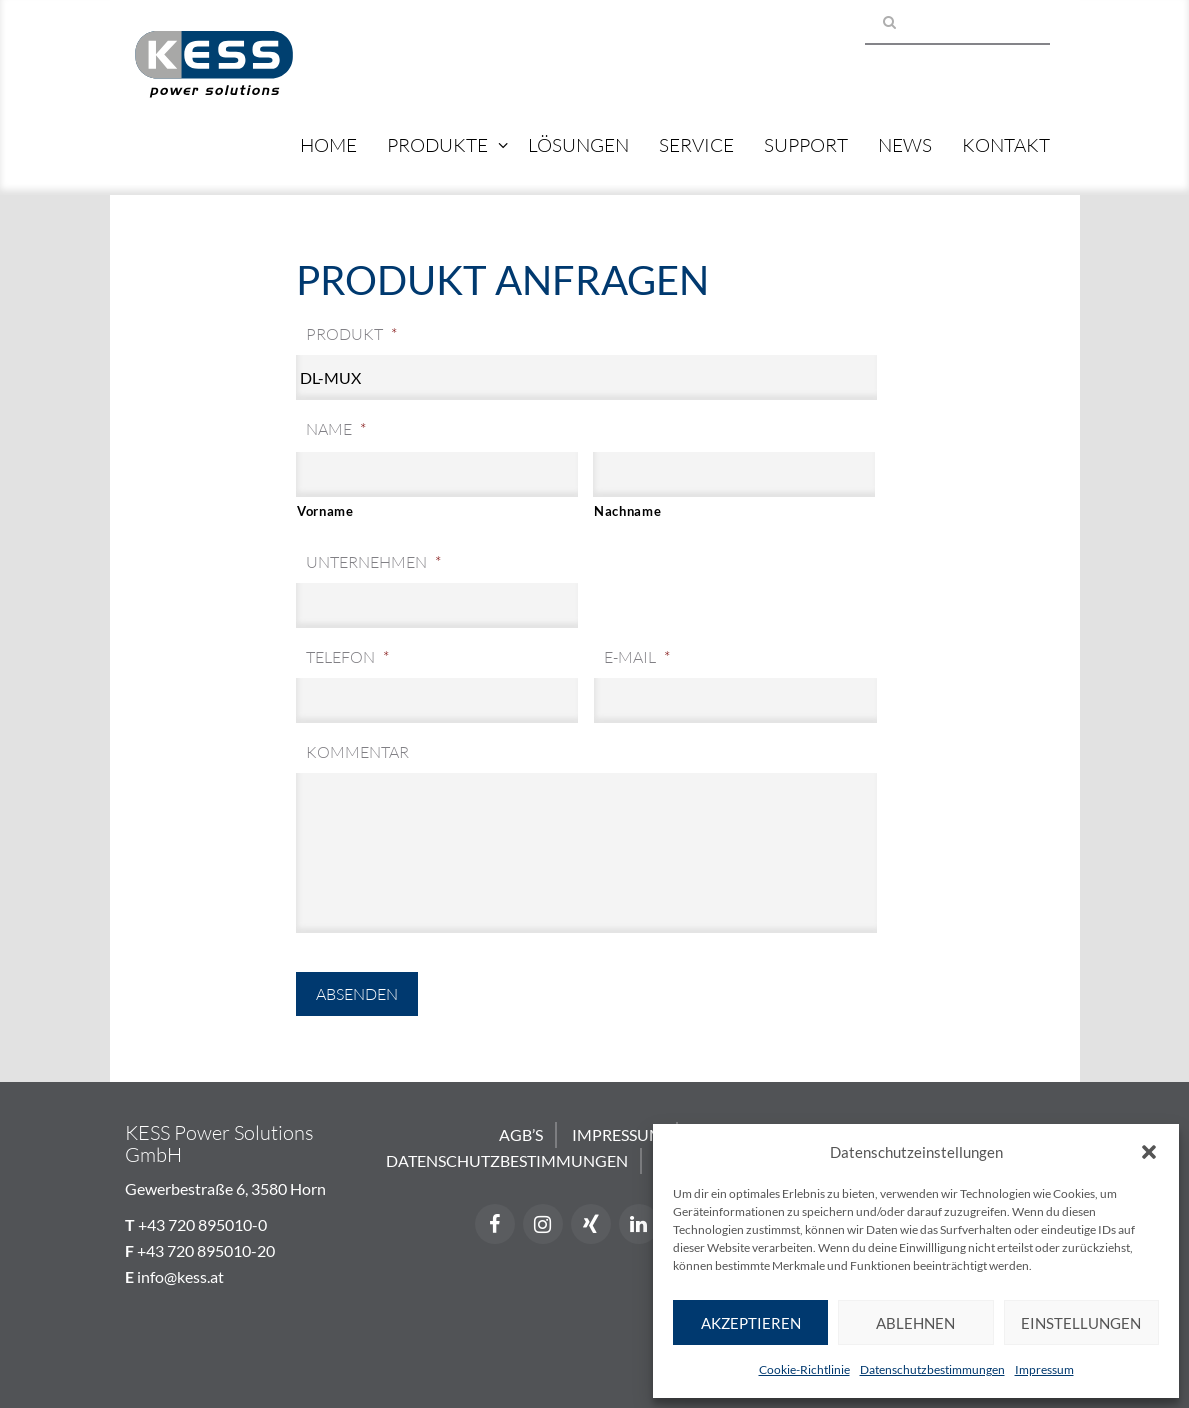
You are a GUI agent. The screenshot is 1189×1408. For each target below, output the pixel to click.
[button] (1149, 1152)
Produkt (351, 334)
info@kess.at (180, 1276)
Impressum (1044, 1369)
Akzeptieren (751, 1323)
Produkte (437, 145)
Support (806, 145)
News (905, 145)
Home (328, 145)
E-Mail (637, 657)
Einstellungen (1081, 1323)
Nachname (627, 511)
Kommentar (357, 752)
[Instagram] (543, 1224)
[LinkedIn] (639, 1224)
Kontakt (1006, 145)
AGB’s (521, 1134)
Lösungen (578, 145)
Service (696, 145)
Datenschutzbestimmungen (932, 1369)
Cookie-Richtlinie (804, 1369)
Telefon (347, 657)
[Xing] (591, 1224)
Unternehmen (373, 562)
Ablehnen (915, 1323)
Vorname (325, 511)
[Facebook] (495, 1224)
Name (336, 429)
